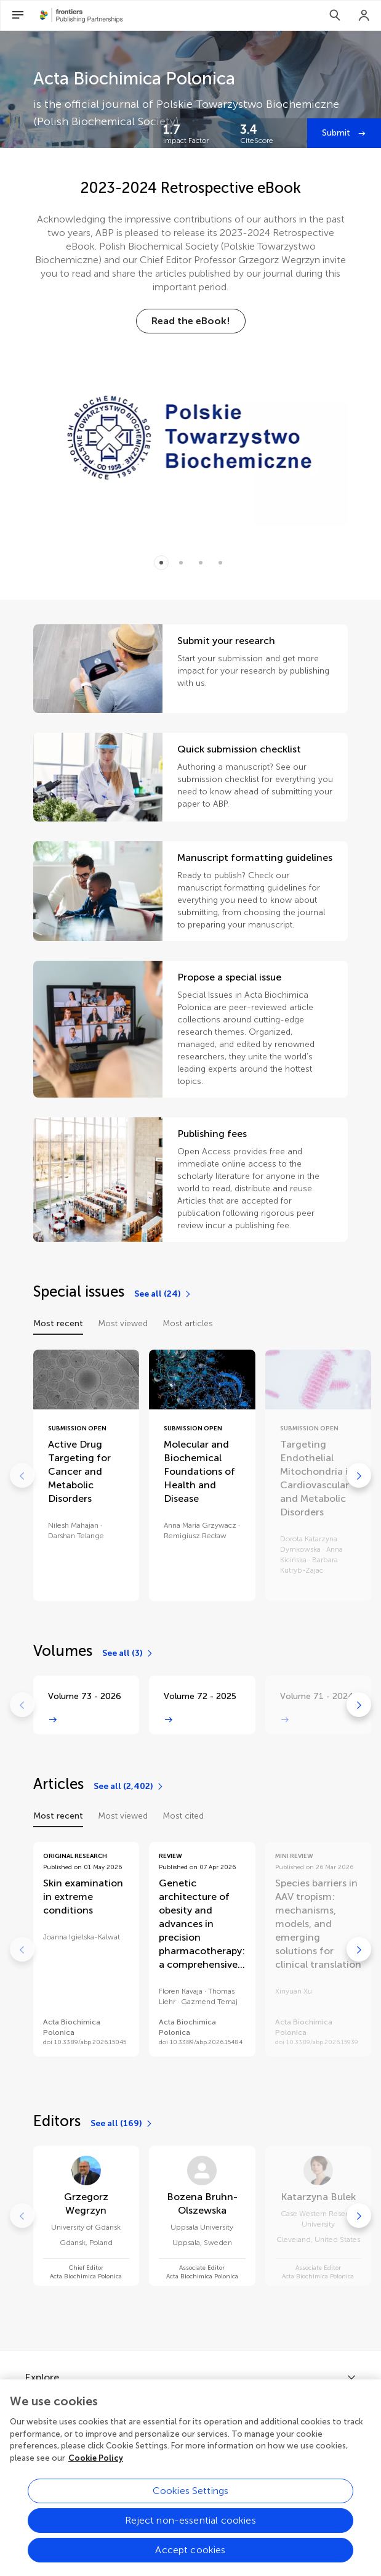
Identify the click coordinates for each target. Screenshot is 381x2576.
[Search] (334, 15)
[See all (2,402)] (129, 1786)
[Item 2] (200, 562)
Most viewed (123, 1323)
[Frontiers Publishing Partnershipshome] (81, 15)
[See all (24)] (163, 1294)
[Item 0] (161, 562)
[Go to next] (359, 1475)
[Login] (364, 15)
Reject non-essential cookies (190, 2536)
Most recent (58, 1323)
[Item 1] (181, 562)
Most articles (187, 1323)
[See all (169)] (121, 2123)
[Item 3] (220, 562)
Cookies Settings (191, 2507)
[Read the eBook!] (191, 321)
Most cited (183, 1816)
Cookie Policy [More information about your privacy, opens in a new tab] (95, 2473)
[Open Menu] (17, 15)
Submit (337, 133)
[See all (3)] (128, 1653)
